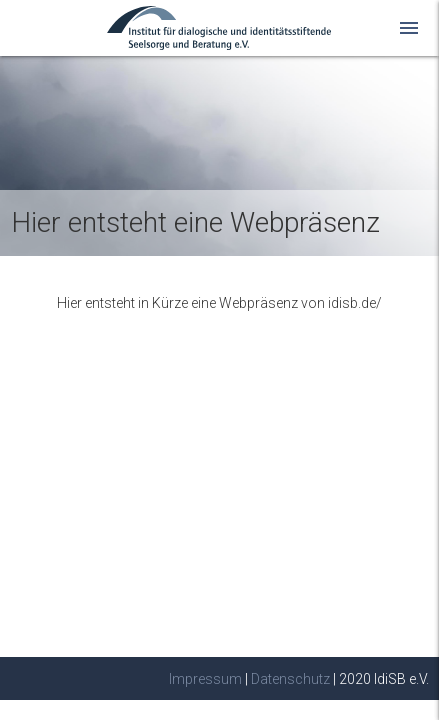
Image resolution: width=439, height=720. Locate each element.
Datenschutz (290, 679)
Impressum (205, 679)
